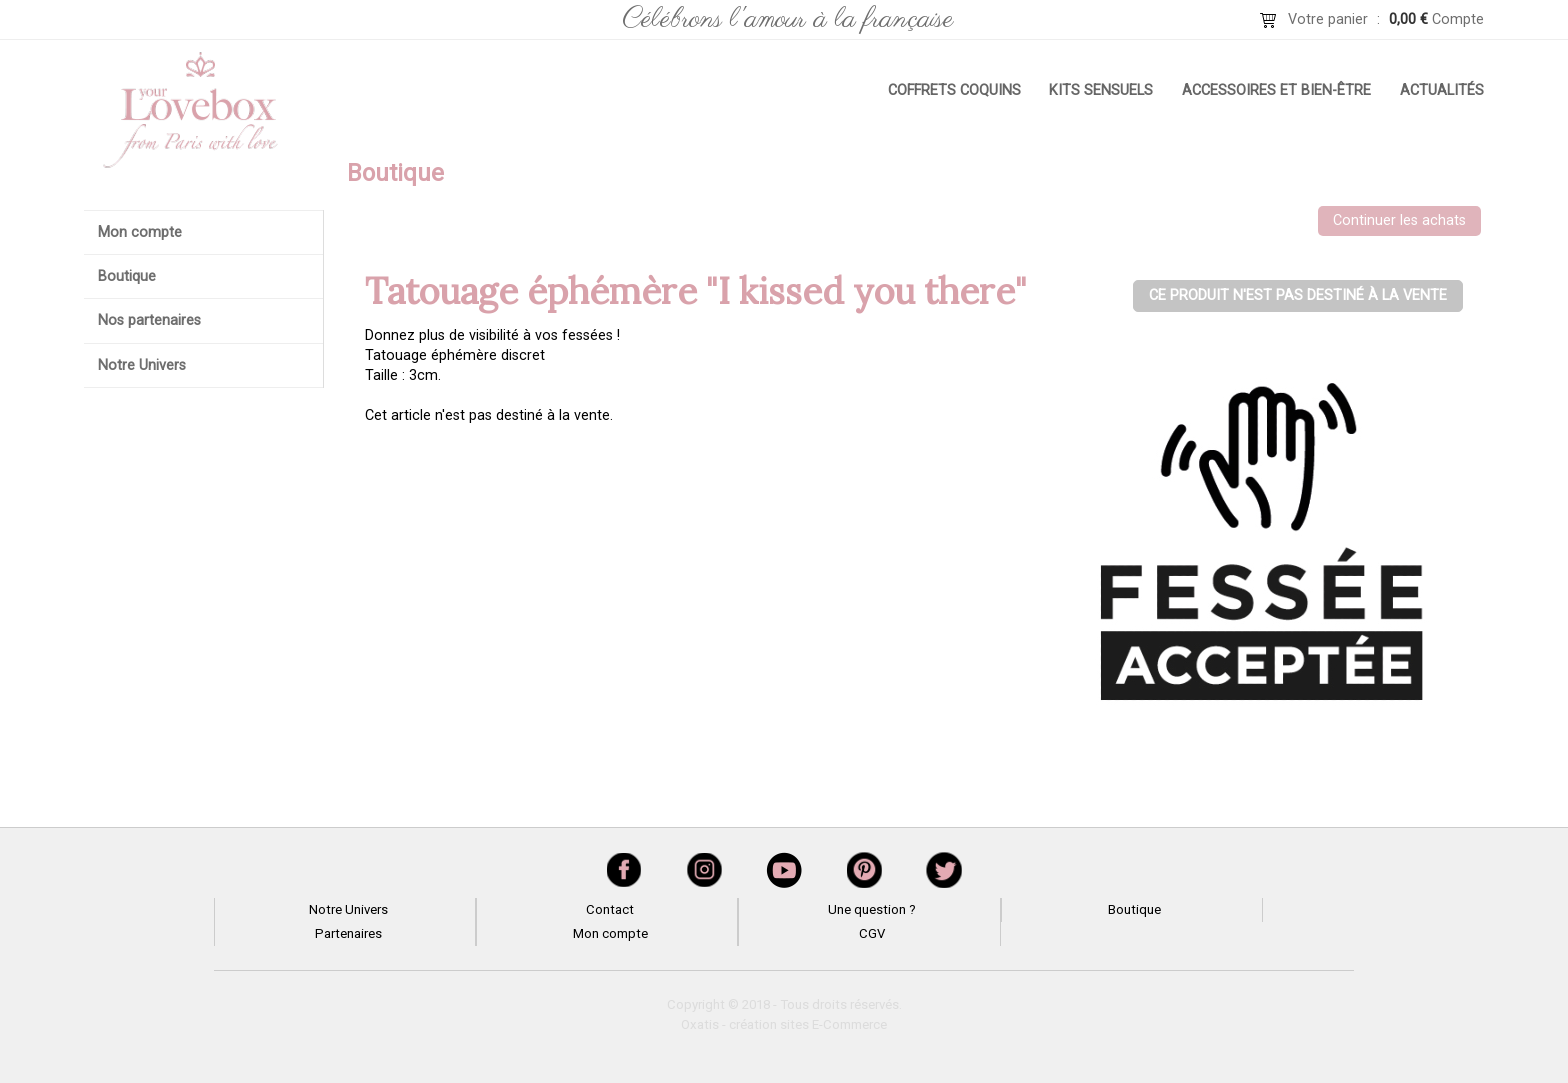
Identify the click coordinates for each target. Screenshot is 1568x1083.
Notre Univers (142, 365)
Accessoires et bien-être (1276, 90)
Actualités (1442, 90)
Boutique (127, 276)
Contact (610, 909)
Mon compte (140, 232)
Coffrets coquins (954, 90)
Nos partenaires (149, 320)
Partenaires (348, 933)
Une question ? (872, 909)
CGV (872, 933)
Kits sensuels (1101, 90)
